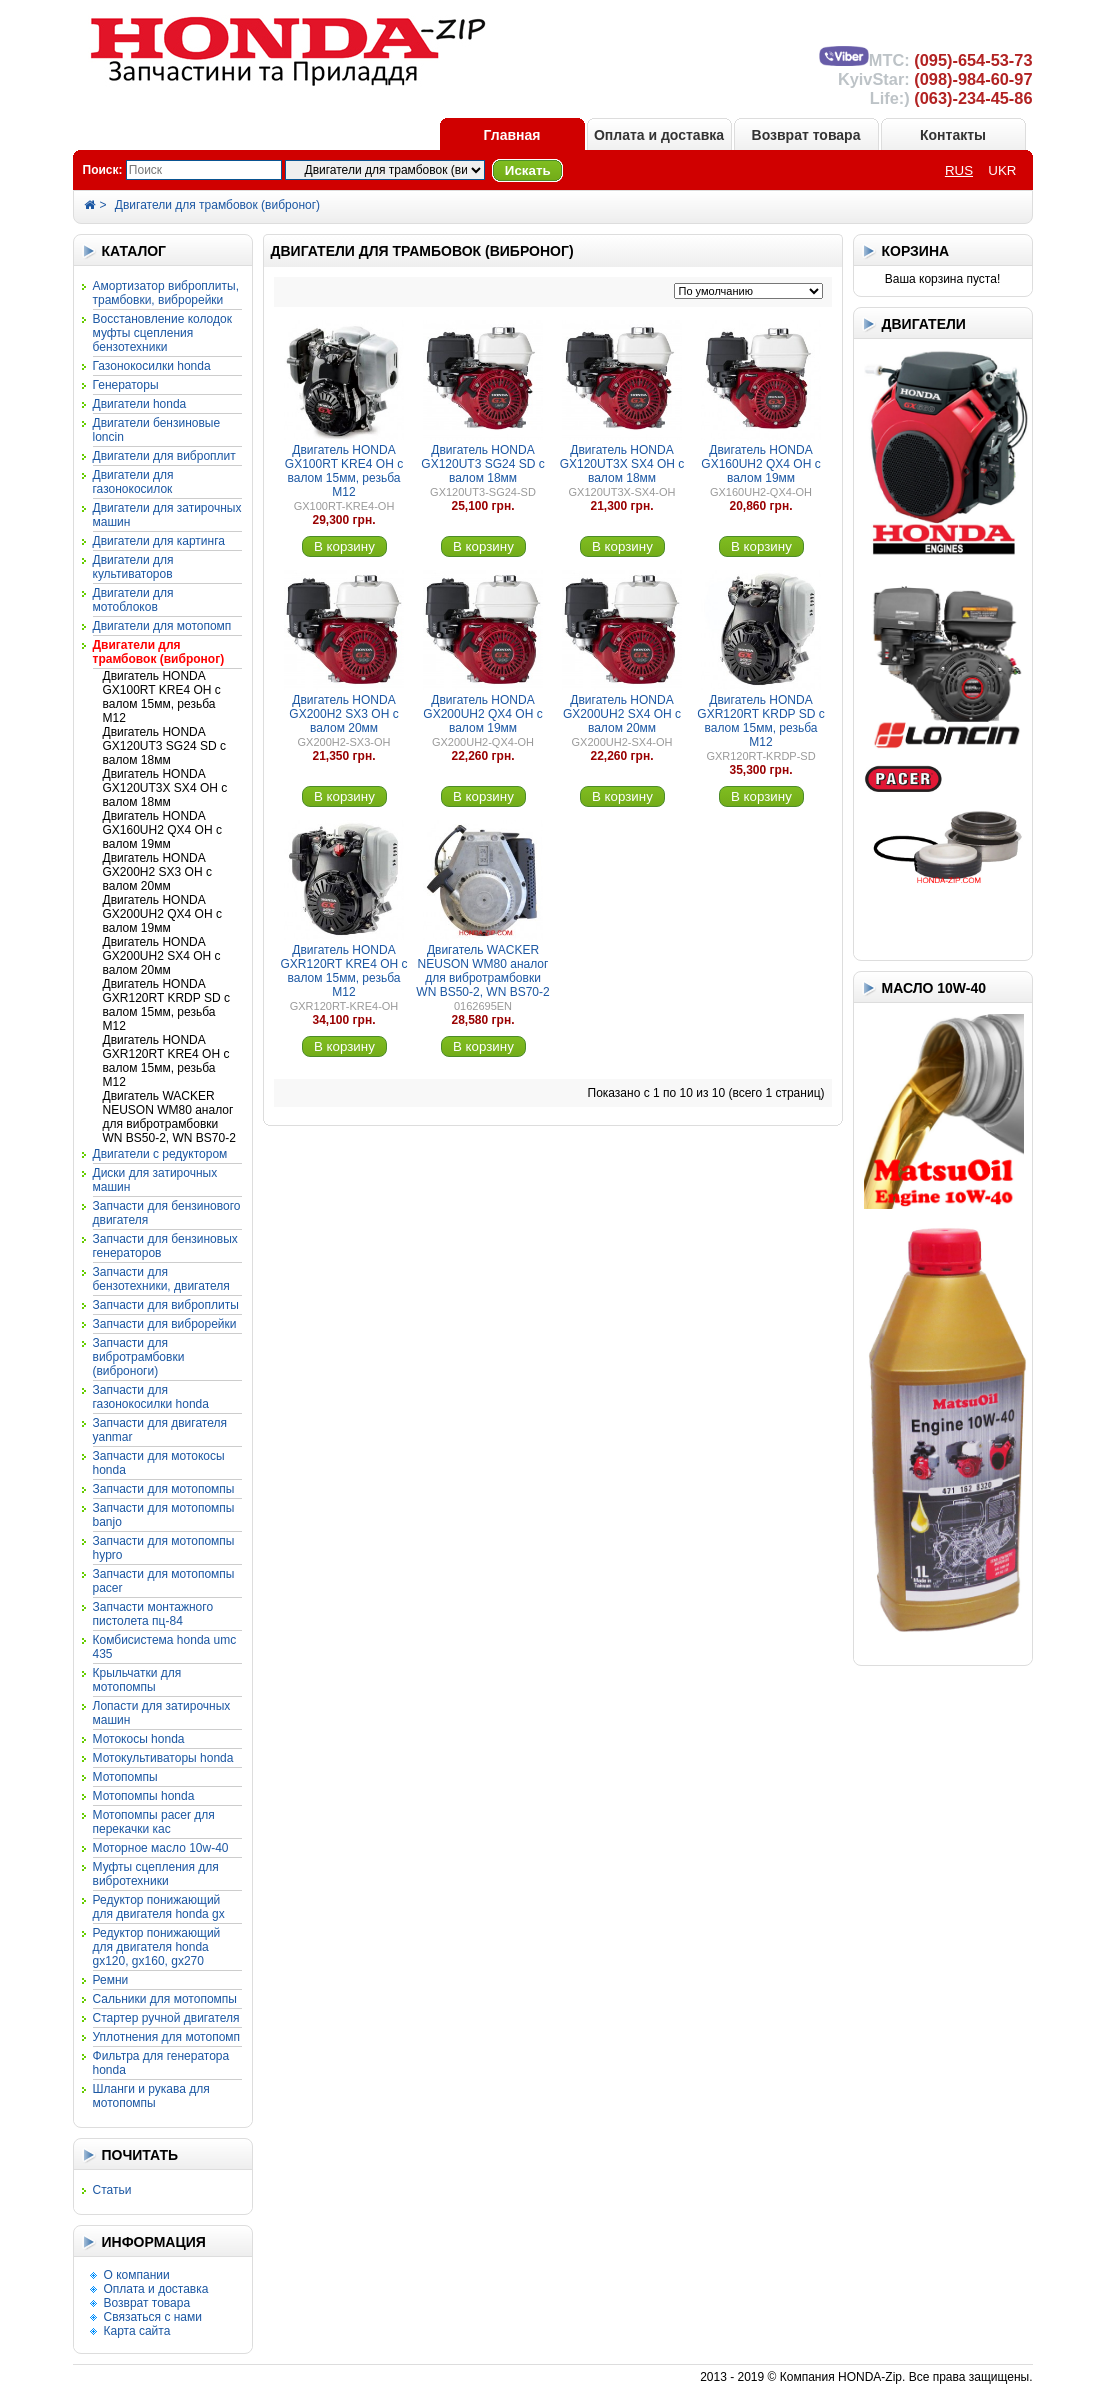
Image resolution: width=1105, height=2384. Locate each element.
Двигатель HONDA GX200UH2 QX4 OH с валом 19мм (162, 914)
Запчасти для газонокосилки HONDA (151, 1397)
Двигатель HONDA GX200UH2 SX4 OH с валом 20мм (162, 956)
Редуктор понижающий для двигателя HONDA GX (159, 1907)
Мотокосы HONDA (139, 1739)
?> (385, 170)
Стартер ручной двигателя (166, 2018)
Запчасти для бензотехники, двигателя (161, 1279)
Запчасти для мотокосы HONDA (159, 1463)
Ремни (111, 1980)
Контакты (953, 135)
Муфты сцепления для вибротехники (156, 1874)
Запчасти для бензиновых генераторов (165, 1246)
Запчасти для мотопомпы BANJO (164, 1515)
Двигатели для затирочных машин (167, 515)
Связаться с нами (153, 2317)
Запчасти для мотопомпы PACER (164, 1581)
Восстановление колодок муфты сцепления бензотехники (162, 333)
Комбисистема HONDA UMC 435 (165, 1647)
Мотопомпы (125, 1777)
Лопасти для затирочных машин (162, 1713)
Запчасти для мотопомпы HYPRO (164, 1548)
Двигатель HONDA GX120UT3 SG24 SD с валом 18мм (164, 746)
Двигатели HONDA (140, 404)
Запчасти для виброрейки (165, 1324)
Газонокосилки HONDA (152, 366)
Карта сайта (137, 2331)
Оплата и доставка (659, 135)
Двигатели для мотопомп (162, 626)
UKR (1002, 170)
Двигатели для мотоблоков (133, 600)
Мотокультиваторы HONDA (163, 1758)
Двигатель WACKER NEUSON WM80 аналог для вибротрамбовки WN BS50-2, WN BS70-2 (169, 1117)
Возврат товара (806, 135)
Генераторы (126, 385)
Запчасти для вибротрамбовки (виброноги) (139, 1357)
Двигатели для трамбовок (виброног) (217, 205)
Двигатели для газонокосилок (133, 482)
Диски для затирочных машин (155, 1180)
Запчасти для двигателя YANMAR (160, 1430)
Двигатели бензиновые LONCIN (157, 430)
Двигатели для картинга (159, 541)
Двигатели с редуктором (160, 1154)
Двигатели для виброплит (164, 456)
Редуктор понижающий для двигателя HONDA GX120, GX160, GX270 (157, 1947)
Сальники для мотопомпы (165, 1999)
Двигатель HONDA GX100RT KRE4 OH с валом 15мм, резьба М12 (162, 697)
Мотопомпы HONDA (144, 1796)
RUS (959, 170)
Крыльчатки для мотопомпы (137, 1680)
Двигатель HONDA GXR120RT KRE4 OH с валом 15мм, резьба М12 (166, 1061)
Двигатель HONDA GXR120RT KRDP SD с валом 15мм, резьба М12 (166, 1005)
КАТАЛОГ (134, 251)
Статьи (112, 2190)
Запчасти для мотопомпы (164, 1489)
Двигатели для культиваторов (133, 567)
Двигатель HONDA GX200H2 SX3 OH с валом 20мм (157, 872)
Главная (512, 135)
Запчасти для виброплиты (166, 1305)
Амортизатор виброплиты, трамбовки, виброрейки (166, 293)
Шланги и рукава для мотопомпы (151, 2096)
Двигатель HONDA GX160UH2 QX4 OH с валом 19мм (162, 830)
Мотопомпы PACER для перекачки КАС (154, 1822)
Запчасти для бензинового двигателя (167, 1213)
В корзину (344, 546)
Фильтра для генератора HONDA (161, 2063)
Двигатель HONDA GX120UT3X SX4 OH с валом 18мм (165, 788)
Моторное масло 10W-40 (161, 1848)
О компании (137, 2275)
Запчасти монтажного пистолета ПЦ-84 (153, 1614)
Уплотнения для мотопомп (167, 2037)
